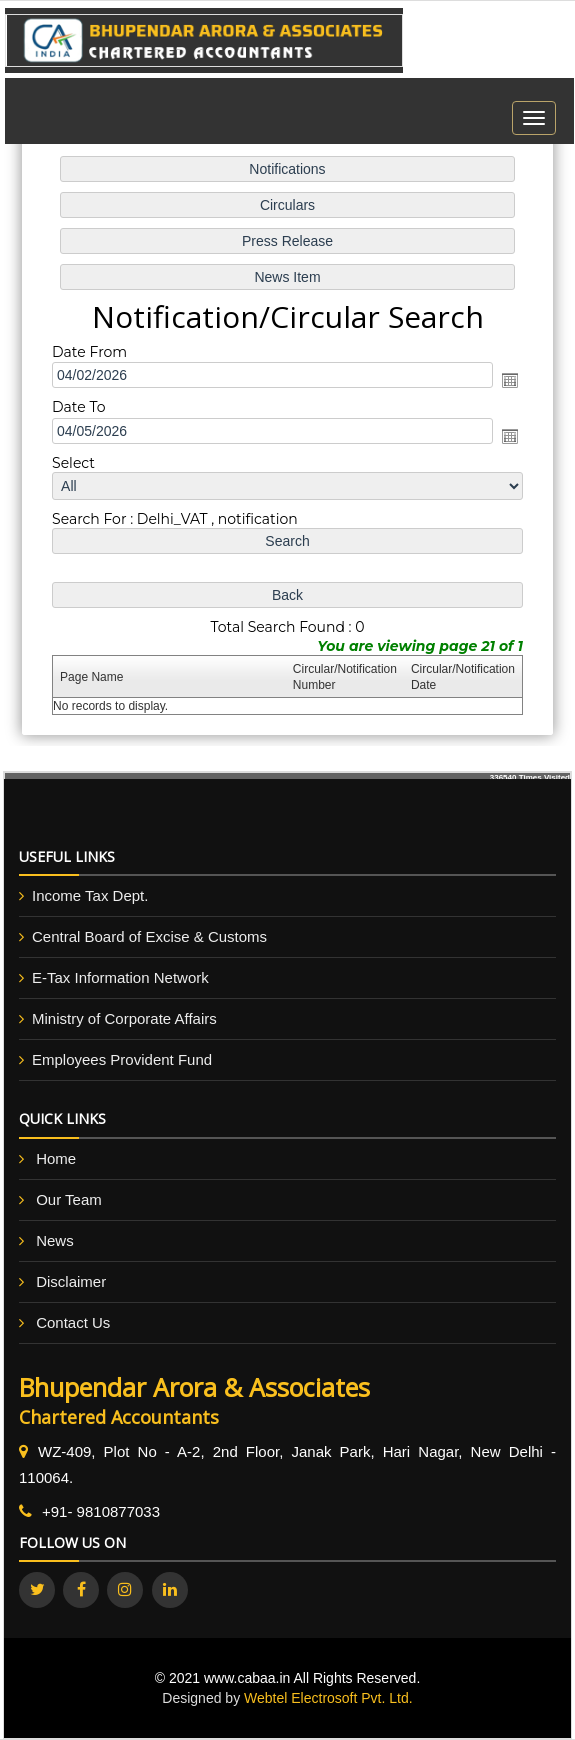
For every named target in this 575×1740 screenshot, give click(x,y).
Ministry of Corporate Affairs (124, 1018)
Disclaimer (71, 1281)
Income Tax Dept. (90, 895)
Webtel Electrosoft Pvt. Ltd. (328, 1698)
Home (56, 1158)
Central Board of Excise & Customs (149, 936)
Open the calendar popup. (509, 381)
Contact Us (73, 1322)
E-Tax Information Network (120, 977)
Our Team (69, 1199)
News (55, 1240)
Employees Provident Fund (122, 1059)
